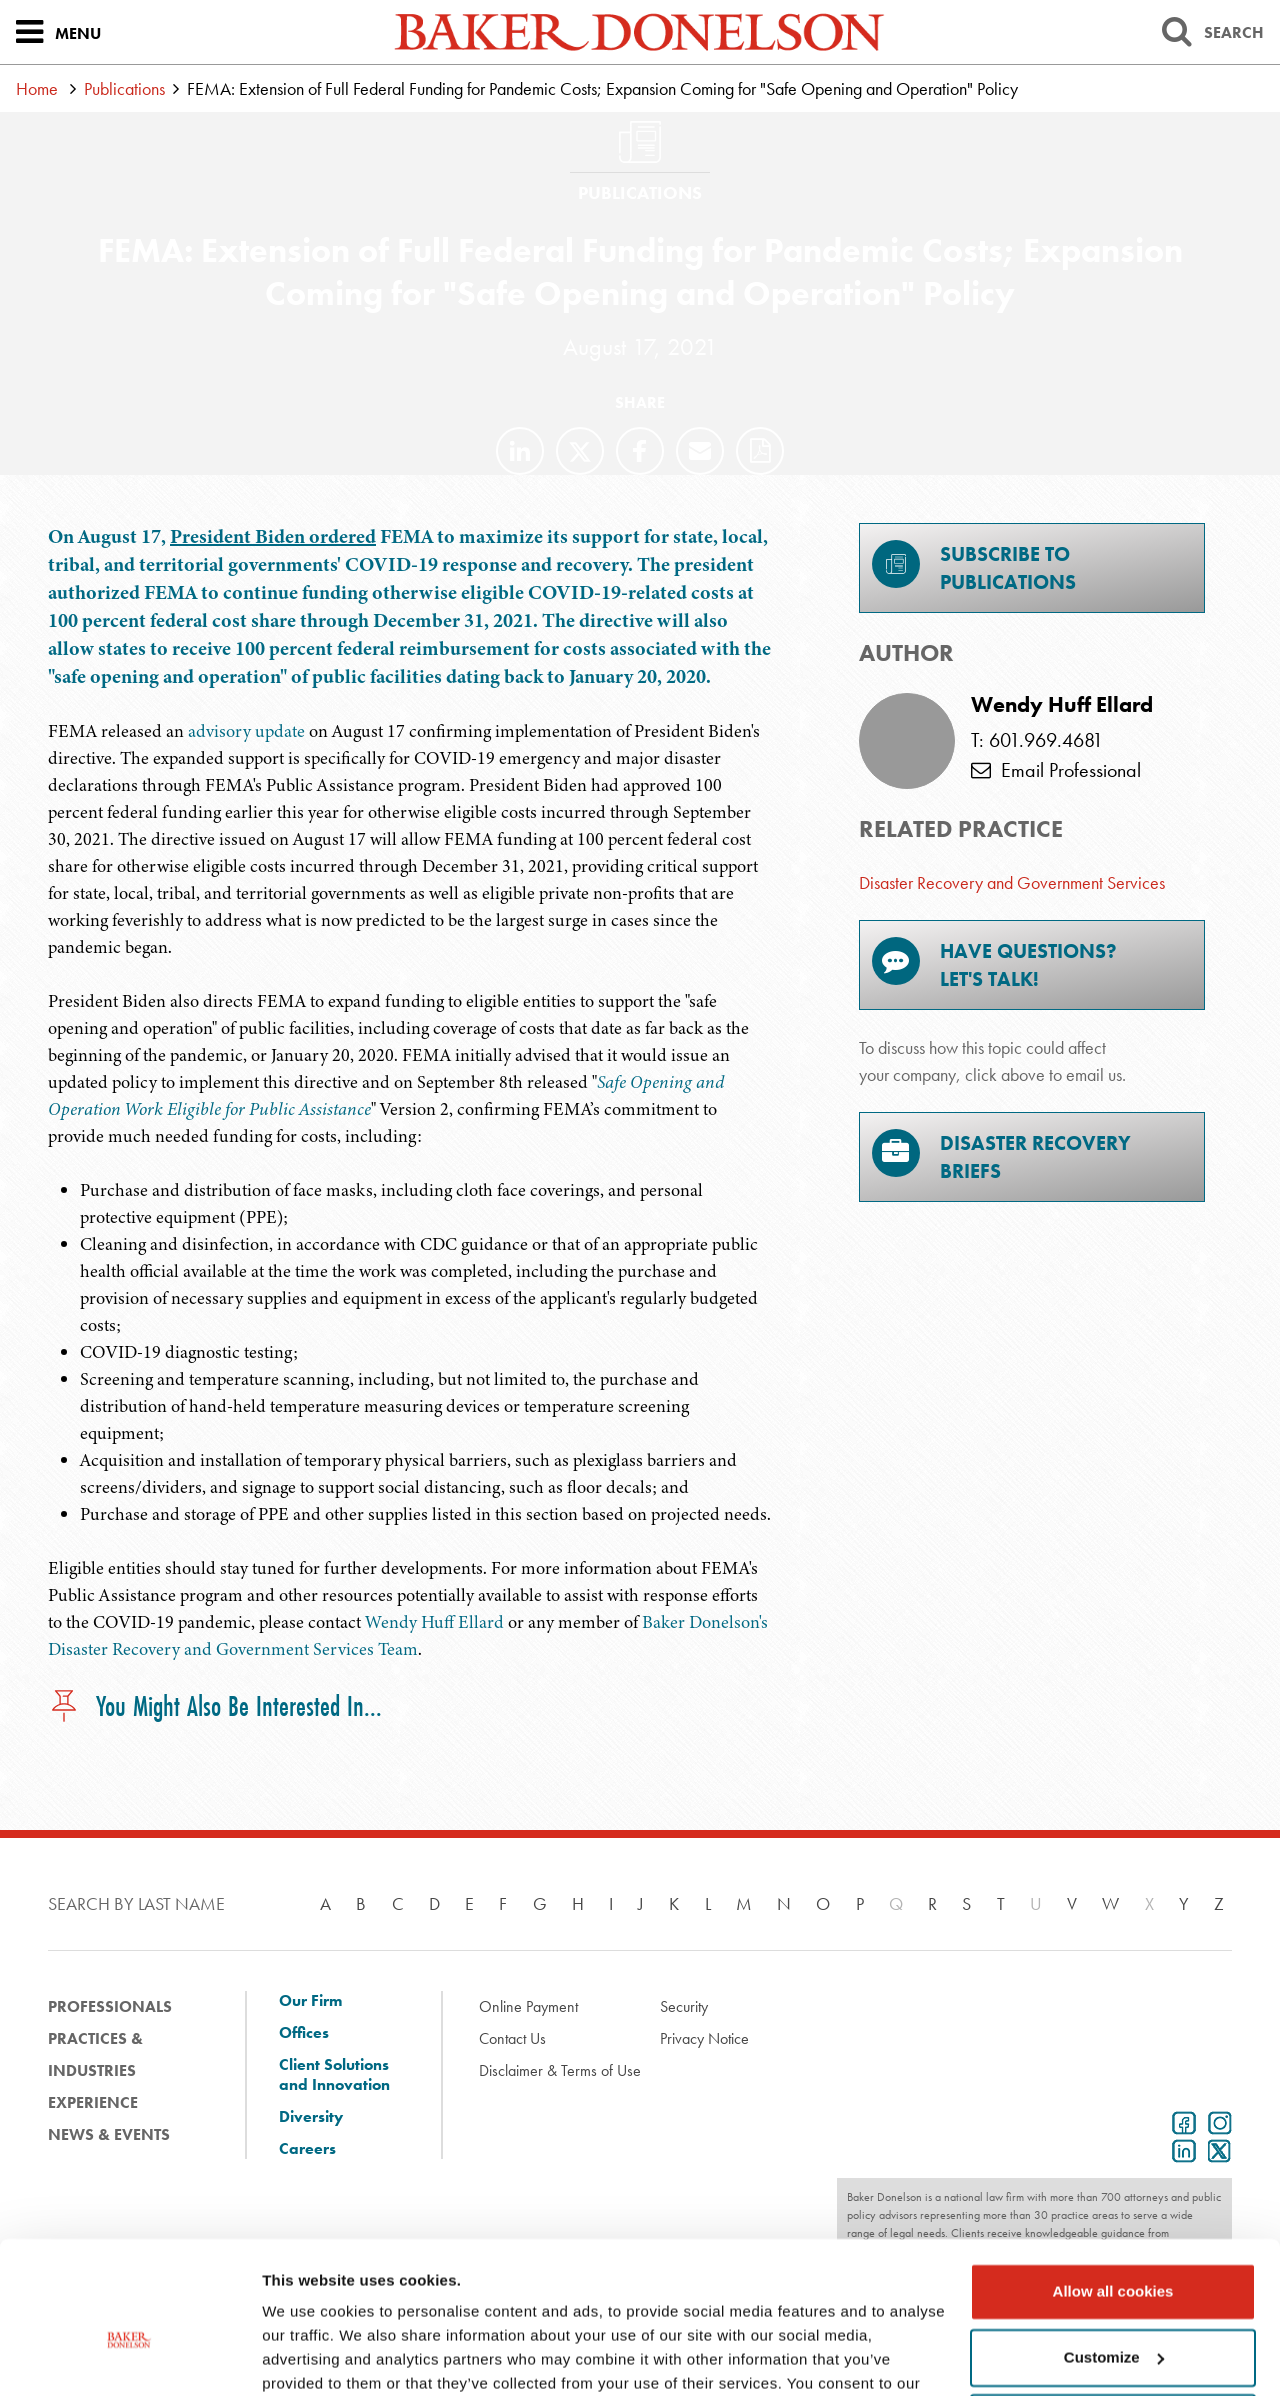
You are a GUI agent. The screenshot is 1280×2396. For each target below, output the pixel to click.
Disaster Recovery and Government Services (1012, 882)
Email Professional (1056, 770)
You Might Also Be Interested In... (215, 1707)
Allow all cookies (1113, 2185)
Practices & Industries (95, 2054)
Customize (1114, 2250)
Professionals (110, 2006)
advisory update (246, 731)
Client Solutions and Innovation (334, 2075)
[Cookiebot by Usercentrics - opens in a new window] (129, 2357)
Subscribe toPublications (974, 567)
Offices (304, 2033)
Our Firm (310, 2001)
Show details (308, 2356)
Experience (93, 2102)
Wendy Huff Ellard (434, 1622)
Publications (124, 88)
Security (684, 2006)
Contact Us (512, 2038)
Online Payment (528, 2006)
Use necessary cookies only (1113, 2316)
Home (37, 88)
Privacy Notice (704, 2038)
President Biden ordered (273, 536)
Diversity (311, 2117)
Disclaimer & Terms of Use (560, 2070)
